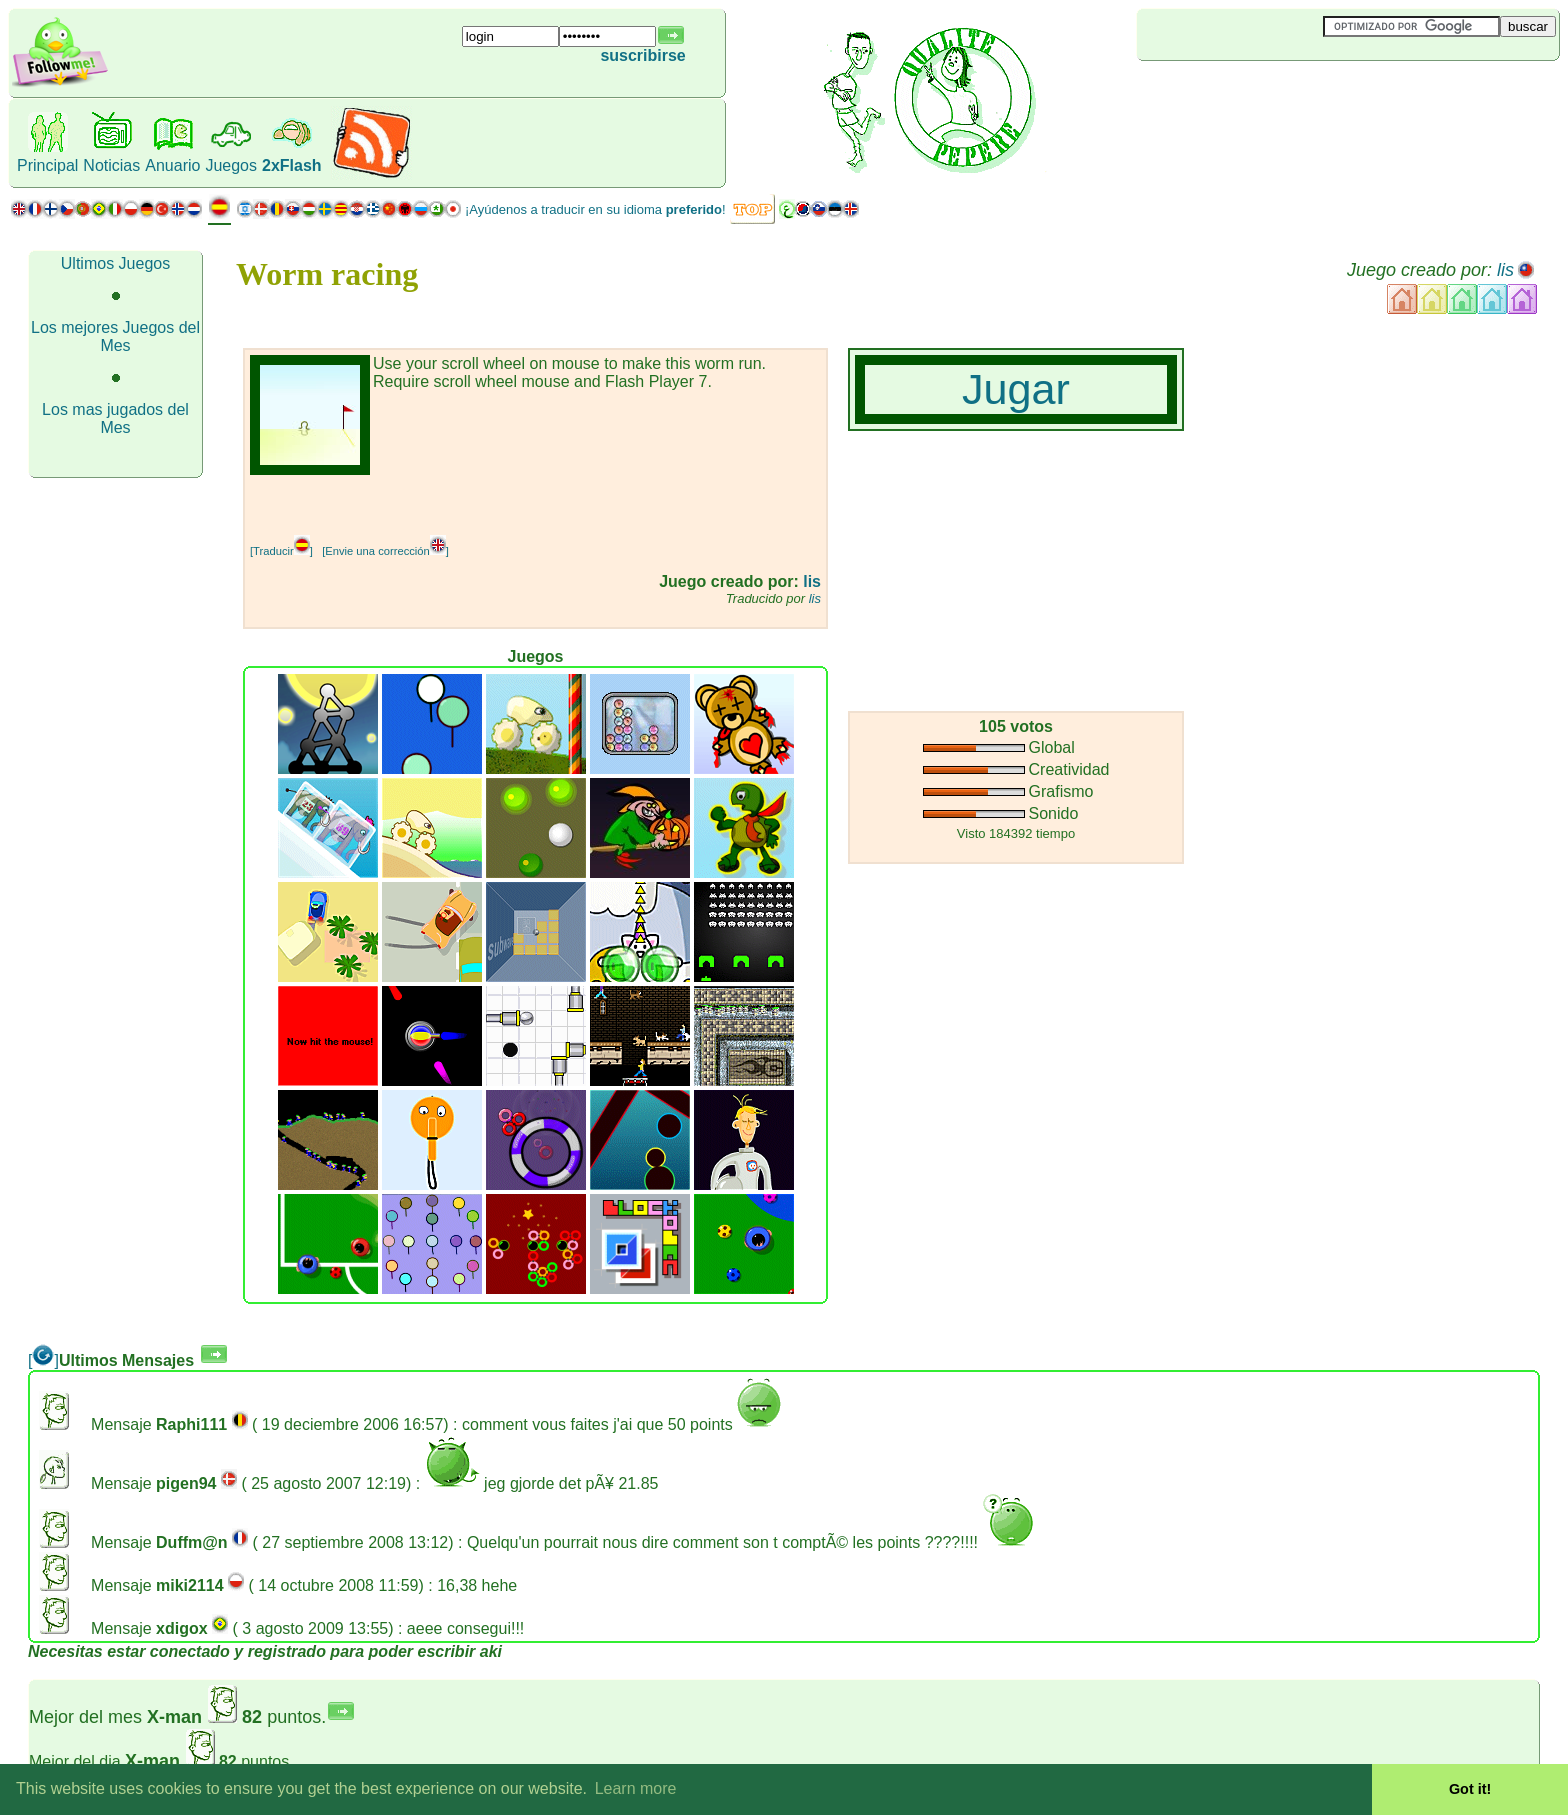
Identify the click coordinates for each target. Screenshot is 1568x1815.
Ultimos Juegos (115, 263)
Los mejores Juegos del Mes (115, 336)
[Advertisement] (1256, 94)
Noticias (111, 165)
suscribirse (642, 55)
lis (1505, 270)
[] (43, 1360)
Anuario (172, 165)
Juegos (231, 165)
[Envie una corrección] (385, 551)
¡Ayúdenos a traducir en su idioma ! (595, 209)
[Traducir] (281, 551)
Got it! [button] (1470, 1789)
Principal (47, 165)
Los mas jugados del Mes (115, 418)
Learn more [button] (636, 1788)
